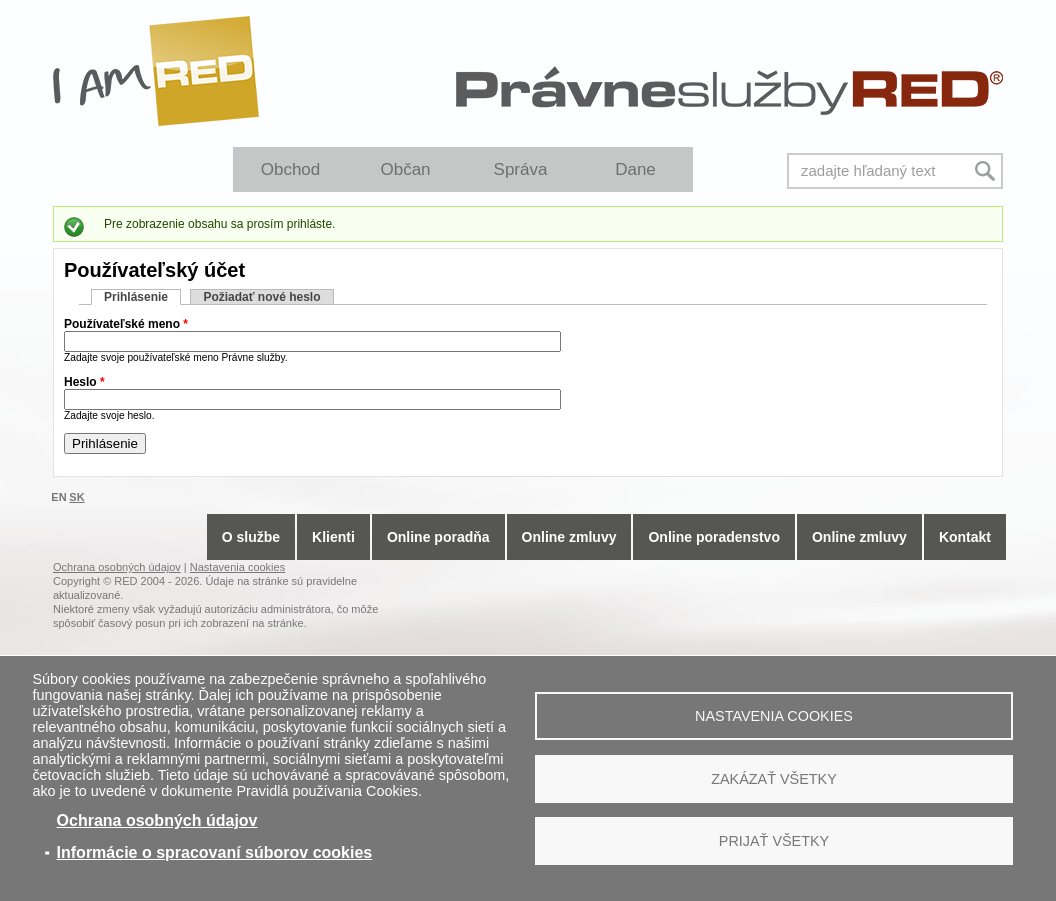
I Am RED (157, 71)
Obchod (291, 169)
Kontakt (965, 537)
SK (76, 497)
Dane (635, 169)
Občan (405, 169)
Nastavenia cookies (774, 716)
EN (58, 497)
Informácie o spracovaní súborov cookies (215, 852)
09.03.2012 (949, 117)
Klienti (333, 537)
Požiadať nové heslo (261, 297)
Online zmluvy (569, 537)
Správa (521, 169)
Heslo (84, 382)
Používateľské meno (126, 324)
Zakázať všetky (774, 779)
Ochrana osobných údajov (157, 820)
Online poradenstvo (713, 537)
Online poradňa (438, 537)
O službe (251, 537)
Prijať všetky (774, 841)
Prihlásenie (142, 297)
